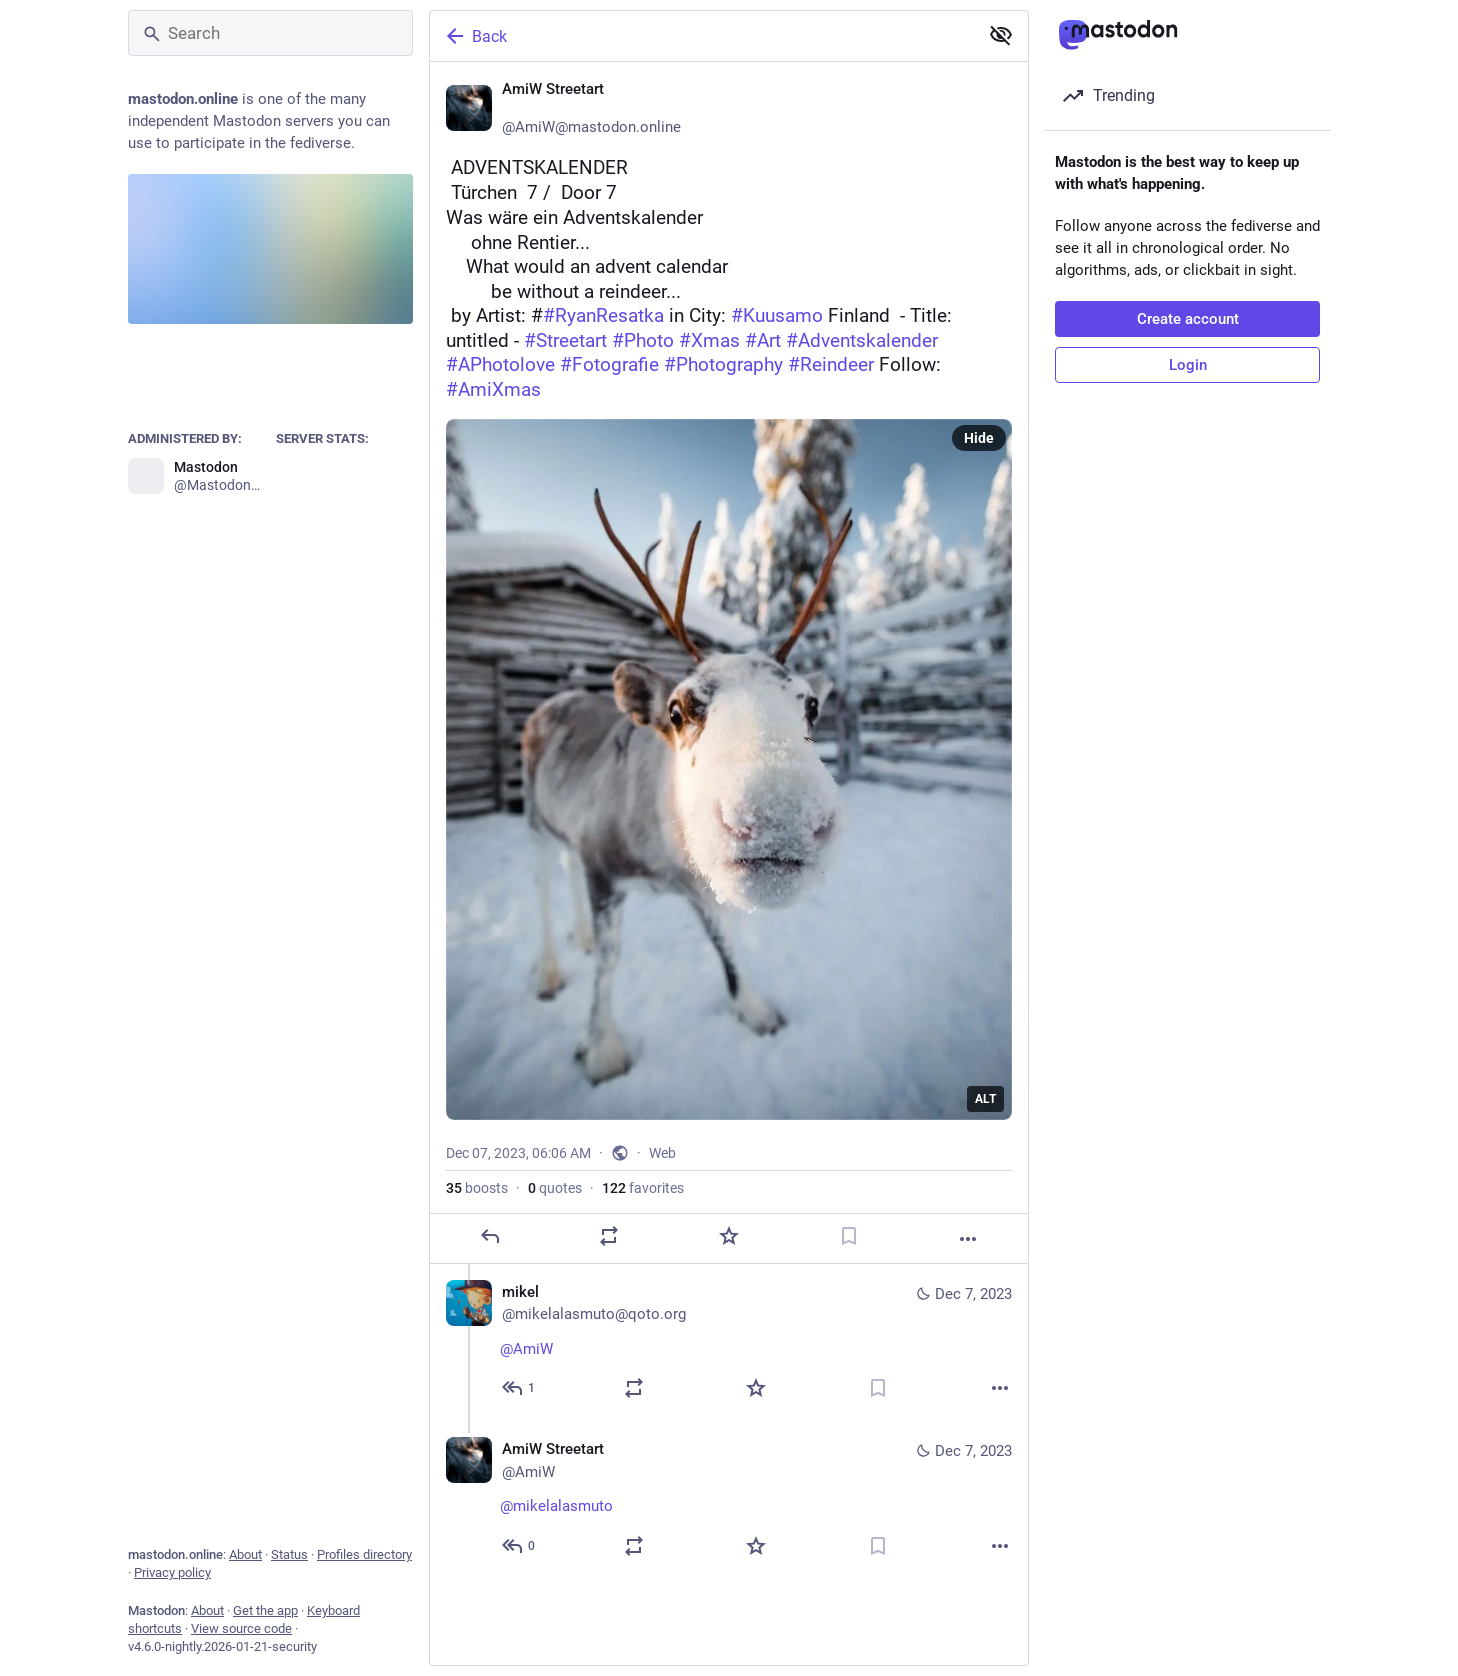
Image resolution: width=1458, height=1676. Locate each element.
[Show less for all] (1001, 35)
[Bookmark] (849, 1236)
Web (662, 1153)
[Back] (702, 36)
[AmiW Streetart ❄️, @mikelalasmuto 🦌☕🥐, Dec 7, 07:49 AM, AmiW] (729, 1500)
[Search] (270, 33)
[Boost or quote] (609, 1236)
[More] (968, 1239)
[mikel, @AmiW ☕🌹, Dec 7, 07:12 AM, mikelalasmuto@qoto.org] (729, 1342)
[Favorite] (729, 1236)
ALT (985, 1099)
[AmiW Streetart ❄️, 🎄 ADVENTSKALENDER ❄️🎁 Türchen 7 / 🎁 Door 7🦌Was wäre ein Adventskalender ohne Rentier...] (729, 663)
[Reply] (490, 1236)
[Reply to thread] (519, 1388)
